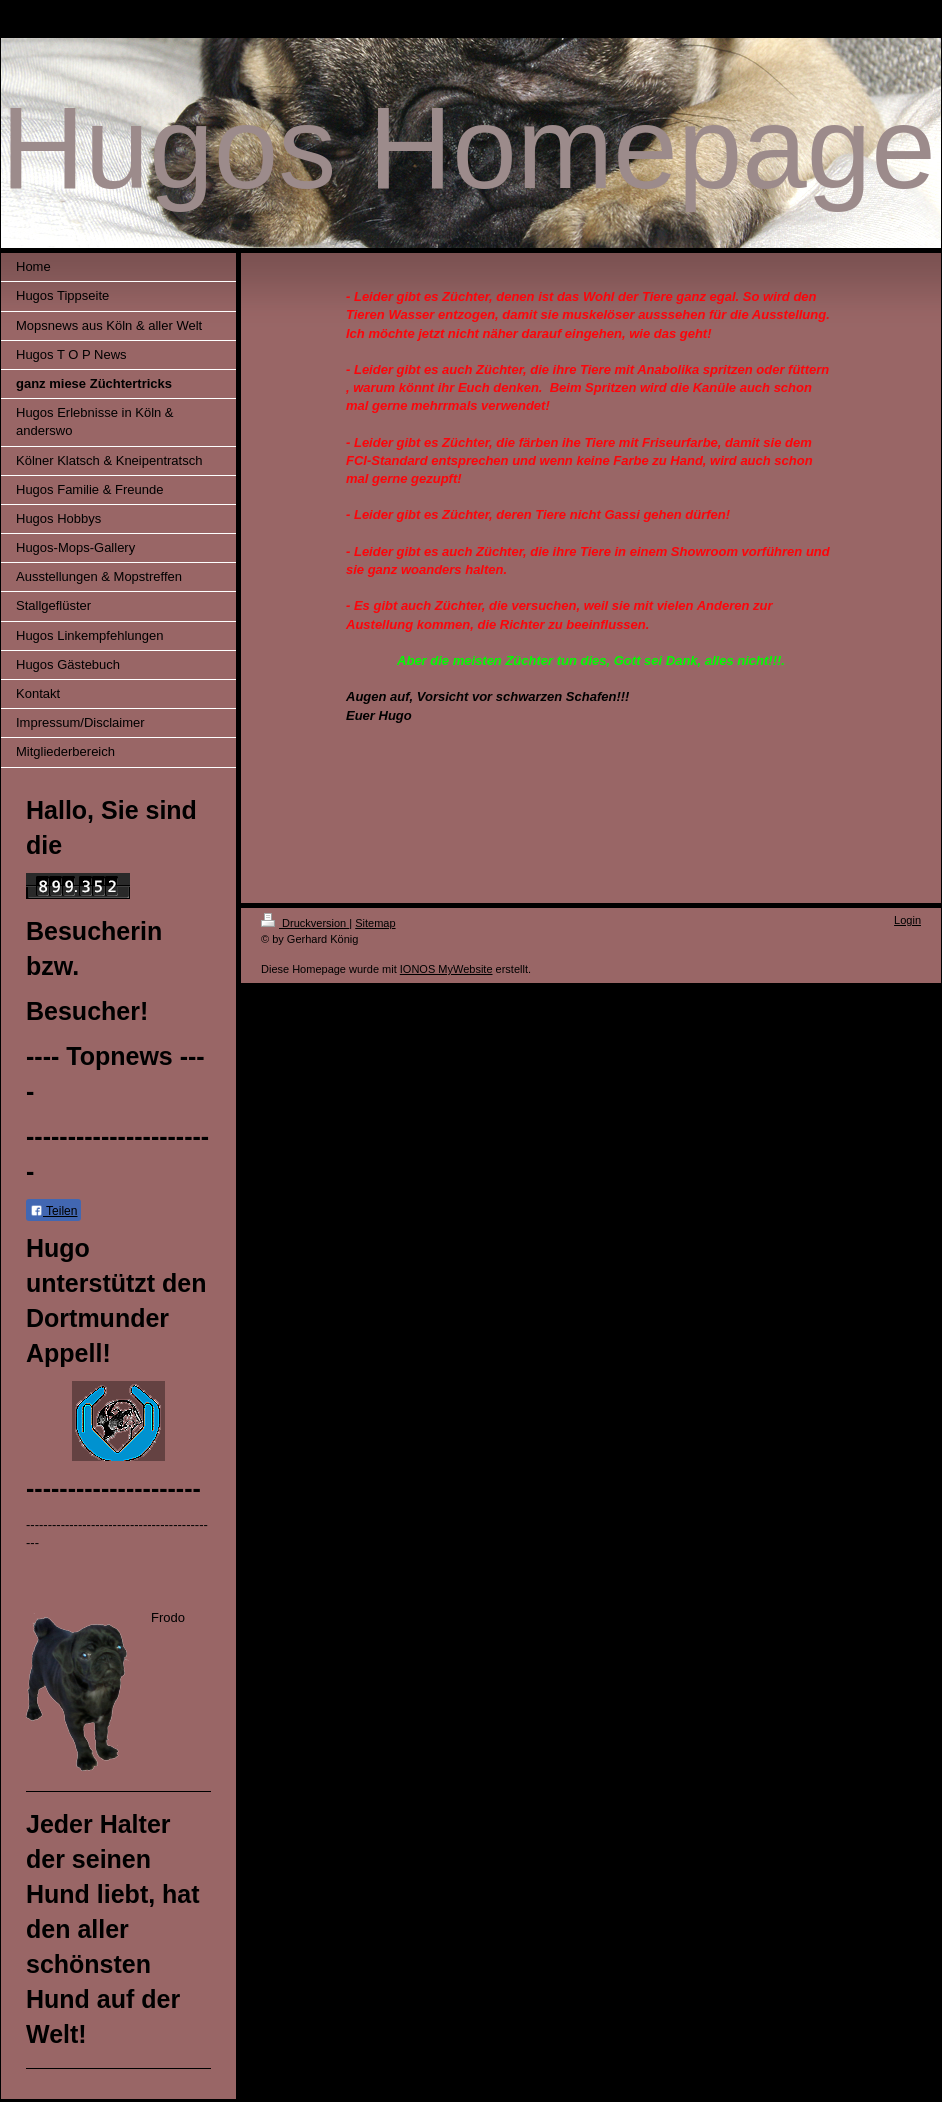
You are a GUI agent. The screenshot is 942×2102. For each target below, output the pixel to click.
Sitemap (375, 923)
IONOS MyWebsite (446, 969)
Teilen (53, 1211)
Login (907, 920)
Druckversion (305, 923)
